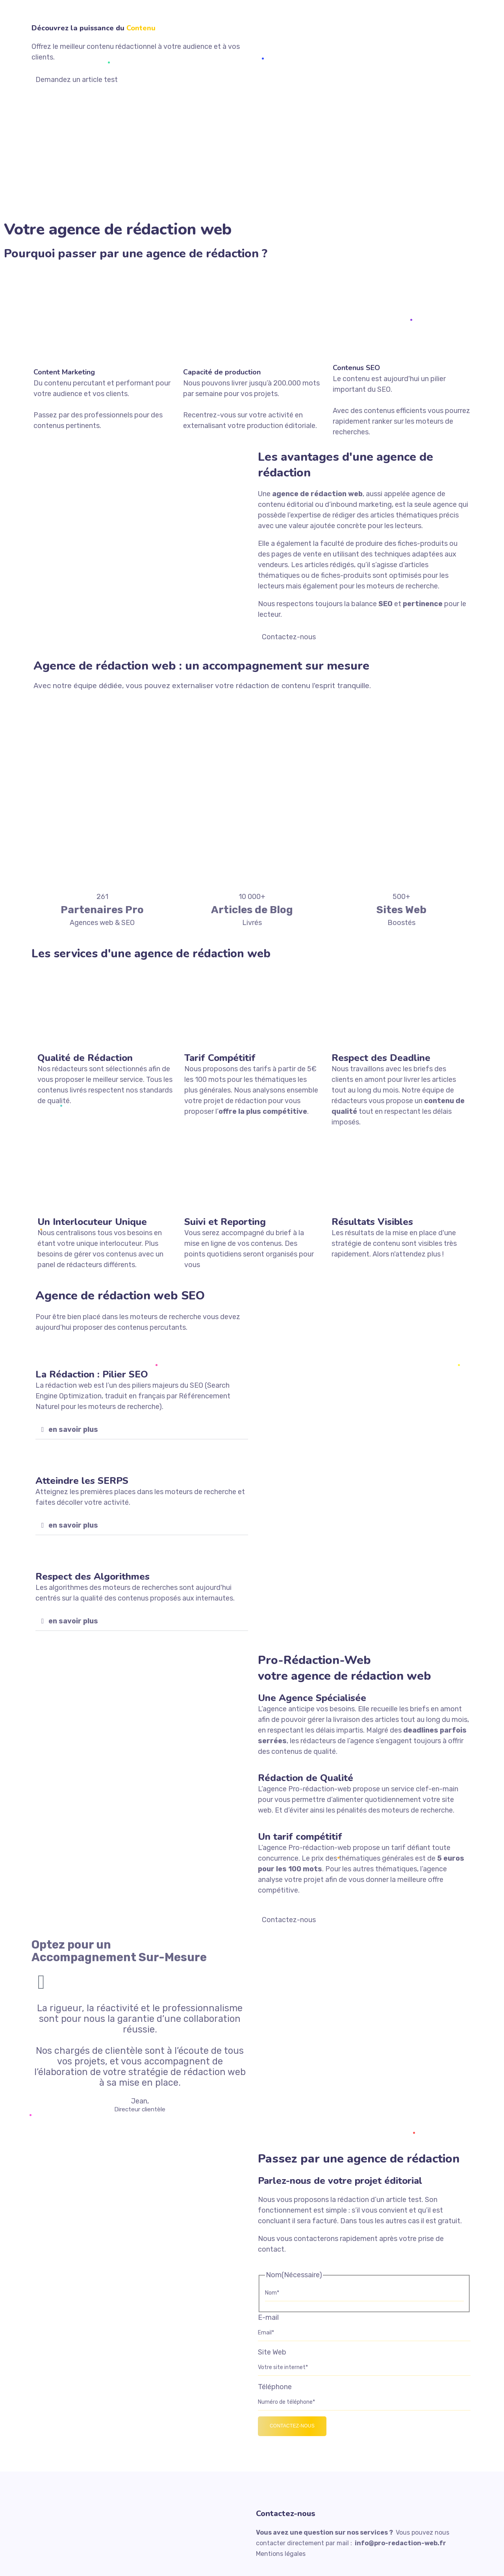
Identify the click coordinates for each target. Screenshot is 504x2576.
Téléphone (275, 2386)
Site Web (272, 2352)
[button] (141, 1429)
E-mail (268, 2317)
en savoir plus (73, 1429)
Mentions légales (281, 2553)
